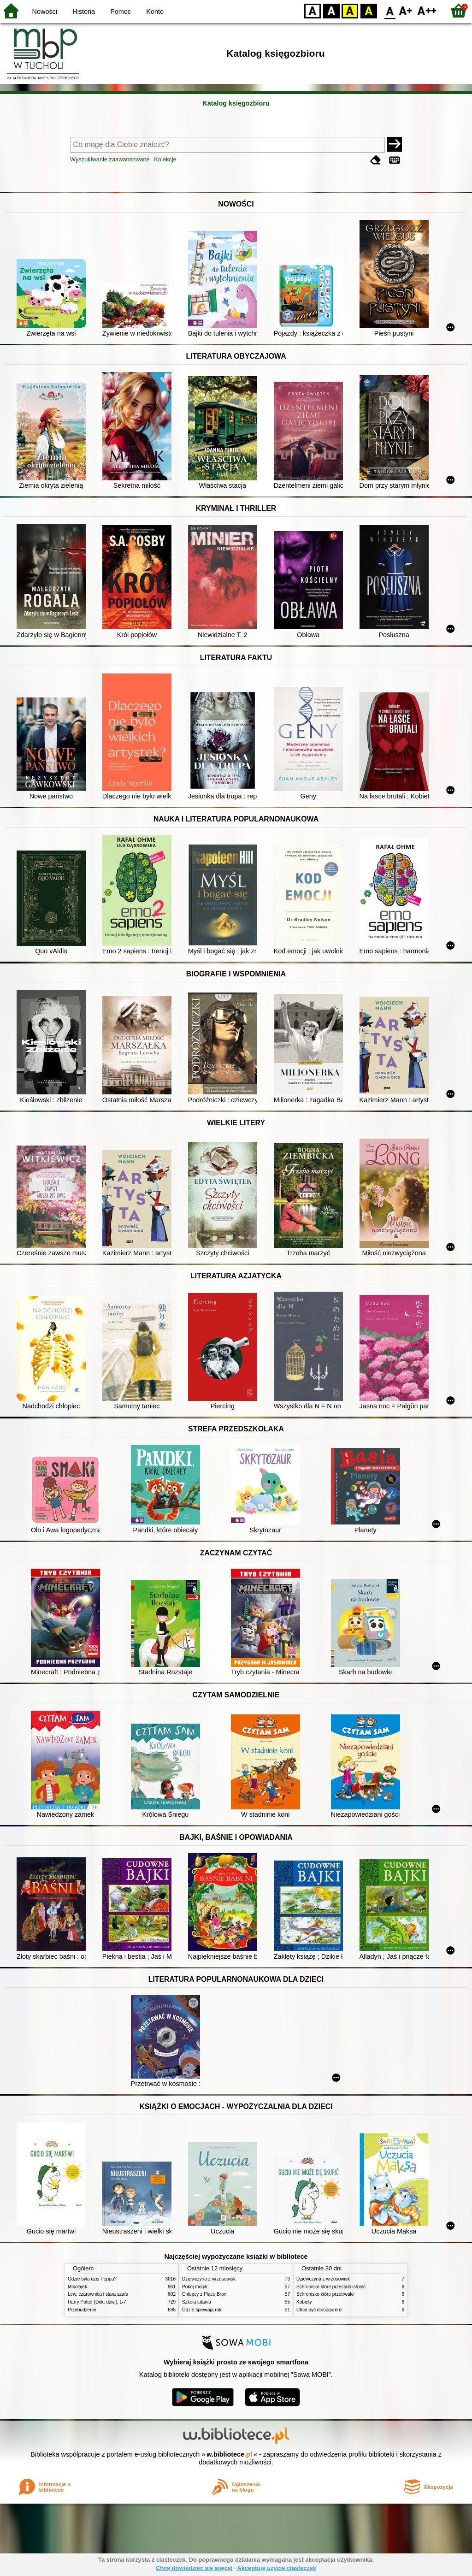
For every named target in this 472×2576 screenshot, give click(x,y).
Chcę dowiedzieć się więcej (194, 2567)
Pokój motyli (194, 2286)
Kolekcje (165, 159)
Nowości (44, 11)
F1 (405, 10)
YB (349, 10)
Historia (83, 11)
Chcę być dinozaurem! (319, 2309)
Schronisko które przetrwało (325, 2294)
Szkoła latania (196, 2301)
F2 (427, 10)
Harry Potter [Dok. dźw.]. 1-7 (97, 2301)
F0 (389, 10)
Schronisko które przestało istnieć (331, 2286)
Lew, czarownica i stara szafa (98, 2294)
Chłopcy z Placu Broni (205, 2294)
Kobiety (304, 2301)
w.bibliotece (229, 2454)
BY (368, 10)
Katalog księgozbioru (236, 103)
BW (331, 10)
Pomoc (120, 11)
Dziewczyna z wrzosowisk (209, 2278)
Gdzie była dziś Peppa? (92, 2278)
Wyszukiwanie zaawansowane (110, 159)
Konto (155, 11)
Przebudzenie (82, 2309)
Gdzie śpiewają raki (202, 2309)
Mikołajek (77, 2286)
